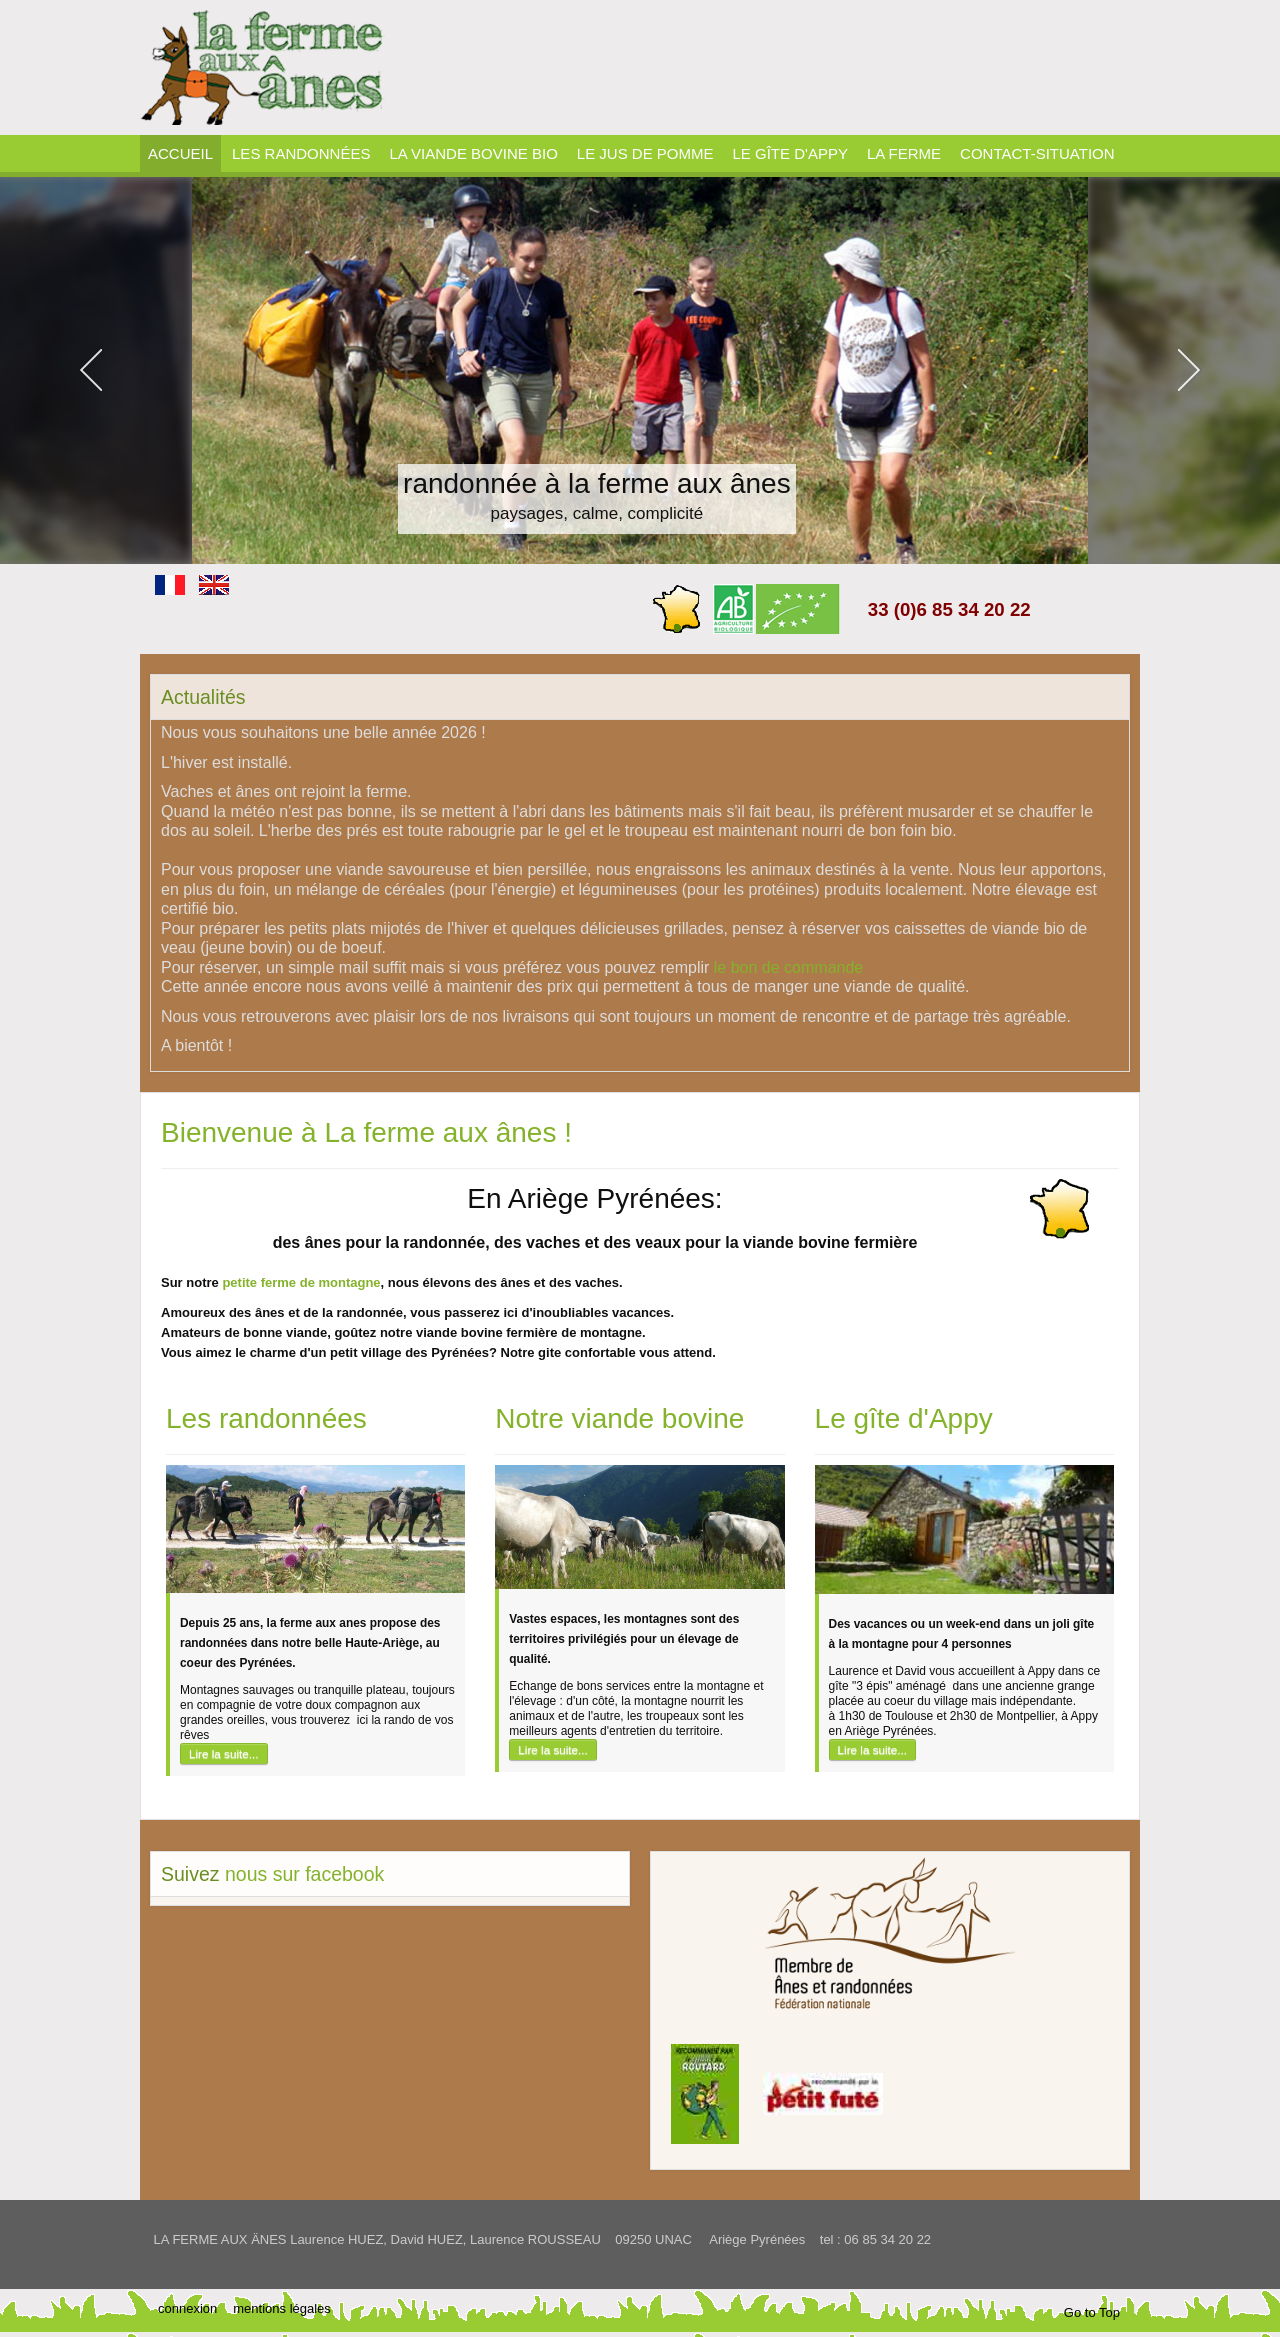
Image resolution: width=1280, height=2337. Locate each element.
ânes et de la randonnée (329, 1312)
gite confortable (587, 1352)
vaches (597, 1282)
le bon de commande (788, 967)
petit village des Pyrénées (409, 1352)
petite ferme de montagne (301, 1282)
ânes (516, 1282)
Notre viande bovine (619, 1418)
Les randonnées (266, 1418)
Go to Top (1092, 2312)
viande (306, 1332)
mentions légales (282, 2308)
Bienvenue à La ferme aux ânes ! (366, 1132)
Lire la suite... (224, 1753)
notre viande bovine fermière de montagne (511, 1332)
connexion (187, 2308)
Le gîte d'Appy (904, 1418)
